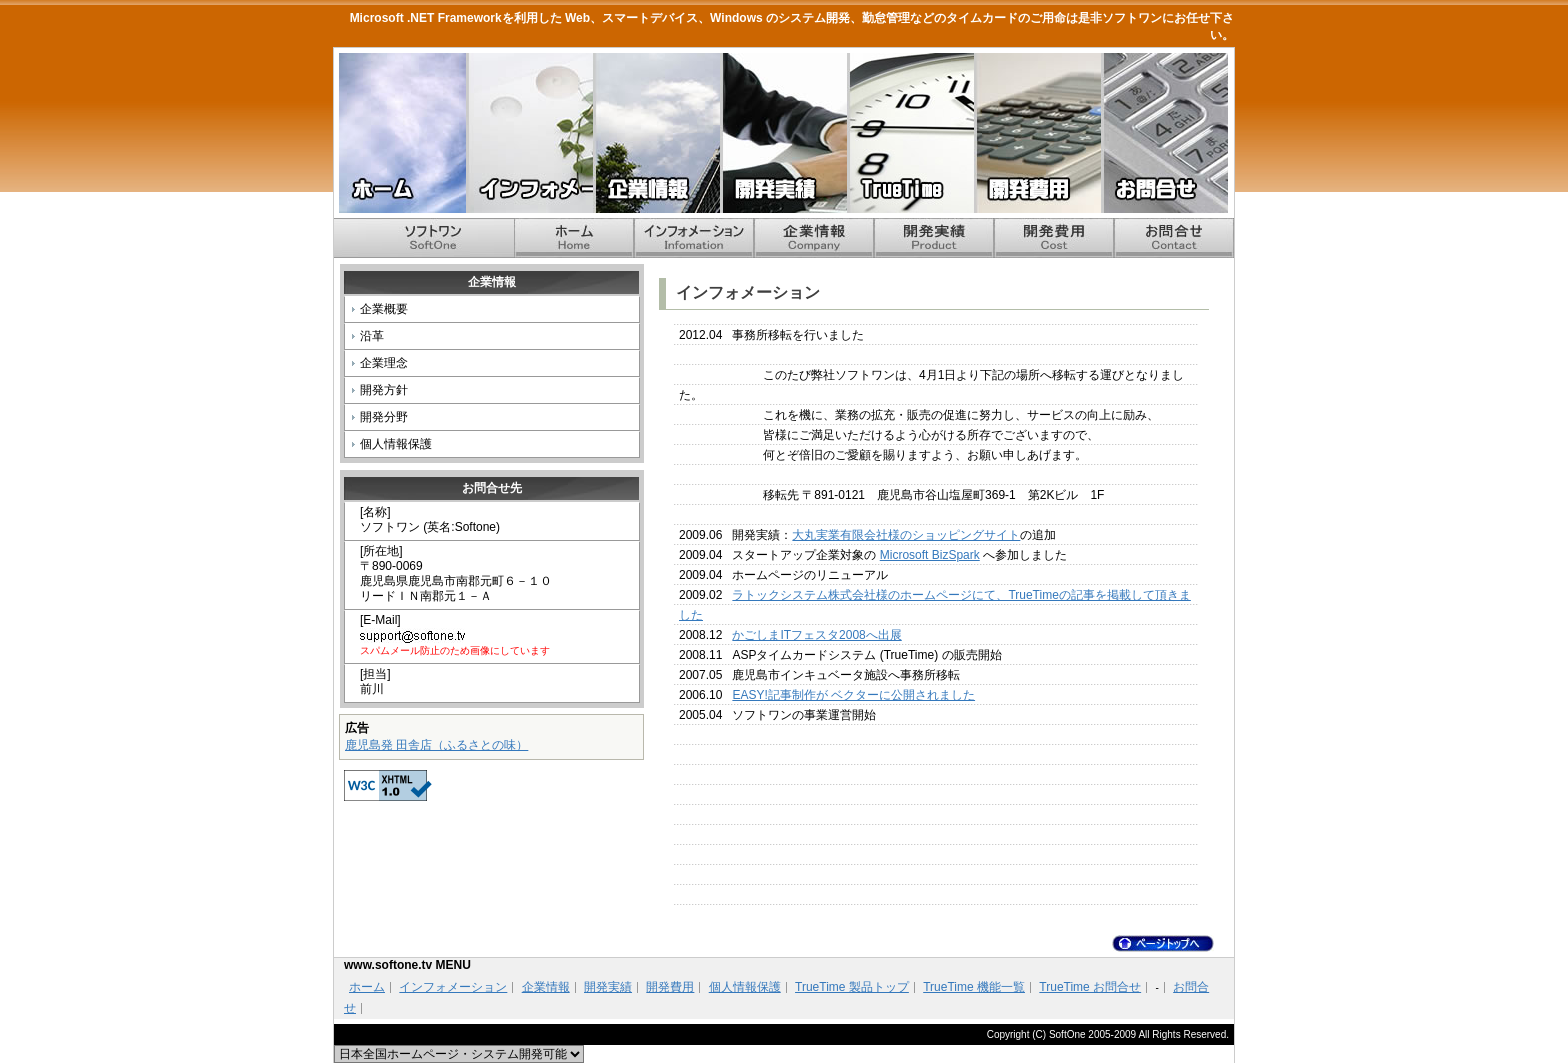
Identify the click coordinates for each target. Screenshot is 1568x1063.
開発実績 (783, 133)
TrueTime (910, 133)
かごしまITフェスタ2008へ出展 (816, 635)
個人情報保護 (396, 444)
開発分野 (384, 417)
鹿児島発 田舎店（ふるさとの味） (436, 745)
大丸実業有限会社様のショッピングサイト (906, 535)
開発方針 (384, 390)
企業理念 (384, 363)
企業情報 (656, 133)
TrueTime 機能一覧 (974, 987)
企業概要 (384, 309)
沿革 (372, 336)
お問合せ (1164, 133)
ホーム (402, 133)
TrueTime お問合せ (1090, 987)
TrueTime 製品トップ (852, 987)
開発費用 (1037, 133)
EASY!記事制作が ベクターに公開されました (853, 695)
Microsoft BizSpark (930, 555)
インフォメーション (529, 133)
